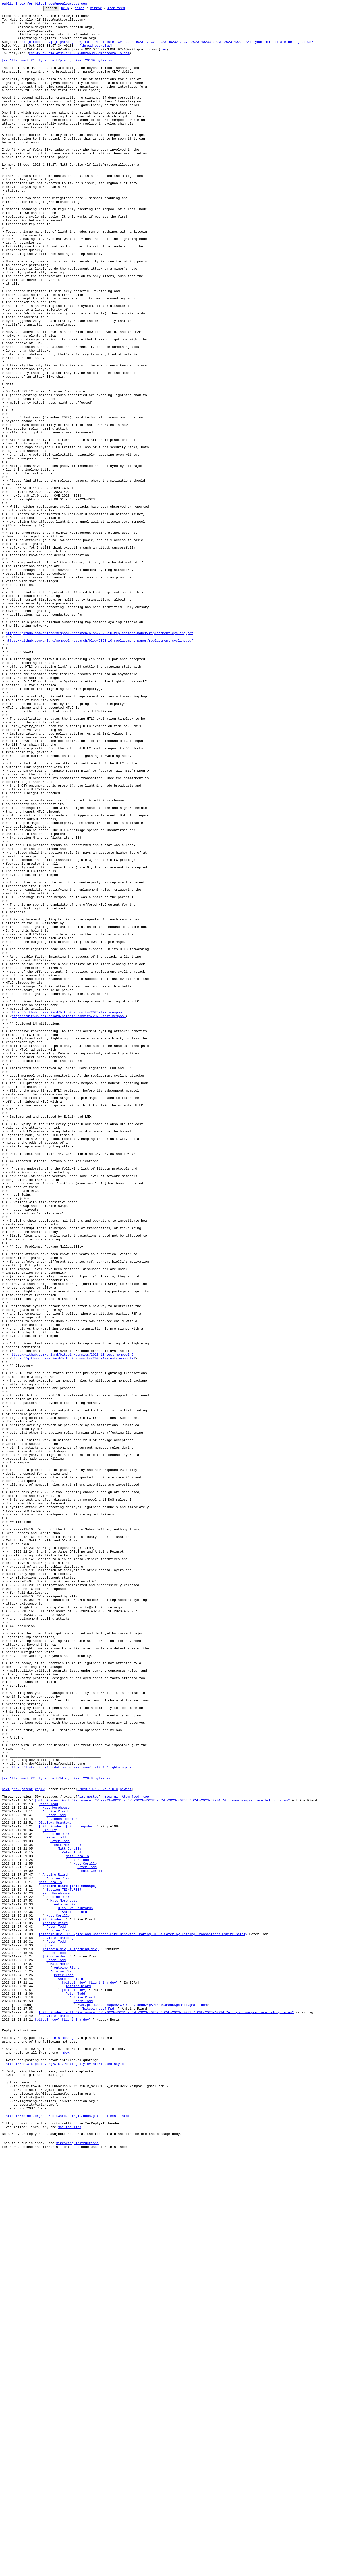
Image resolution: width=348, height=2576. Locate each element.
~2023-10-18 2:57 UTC (97, 2144)
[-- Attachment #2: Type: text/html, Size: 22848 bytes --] (57, 2133)
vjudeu (48, 2332)
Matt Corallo (69, 2216)
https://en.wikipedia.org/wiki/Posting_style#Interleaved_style (65, 2472)
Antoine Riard (55, 2171)
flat (81, 2153)
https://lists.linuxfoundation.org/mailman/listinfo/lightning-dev (71, 2119)
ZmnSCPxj (50, 2193)
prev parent (22, 2144)
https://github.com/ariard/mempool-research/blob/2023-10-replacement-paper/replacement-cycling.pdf (99, 758)
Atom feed (124, 9)
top (146, 2153)
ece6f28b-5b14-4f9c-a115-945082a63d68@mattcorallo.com (79, 62)
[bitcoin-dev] (51, 2300)
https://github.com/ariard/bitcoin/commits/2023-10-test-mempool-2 (71, 1624)
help (73, 9)
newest (126, 2144)
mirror (103, 9)
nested (93, 2153)
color (87, 9)
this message (64, 2441)
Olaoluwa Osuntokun (56, 2184)
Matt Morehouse (56, 2166)
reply (40, 2144)
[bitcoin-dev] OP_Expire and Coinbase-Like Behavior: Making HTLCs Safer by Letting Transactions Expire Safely (143, 2318)
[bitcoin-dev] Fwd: (98, 2407)
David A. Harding (58, 2323)
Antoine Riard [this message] (70, 2260)
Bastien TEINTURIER (63, 2265)
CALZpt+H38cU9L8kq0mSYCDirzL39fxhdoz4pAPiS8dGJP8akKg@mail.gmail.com (143, 2403)
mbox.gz (111, 2153)
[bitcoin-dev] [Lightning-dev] (67, 2189)
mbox (66, 2459)
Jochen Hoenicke (64, 2180)
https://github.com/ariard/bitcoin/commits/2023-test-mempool (67, 1214)
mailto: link (69, 2548)
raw (163, 58)
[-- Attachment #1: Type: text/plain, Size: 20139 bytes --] (58, 71)
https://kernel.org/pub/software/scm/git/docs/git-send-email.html (68, 2535)
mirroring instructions (77, 2566)
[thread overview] (95, 53)
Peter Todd (48, 2162)
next (6, 2144)
